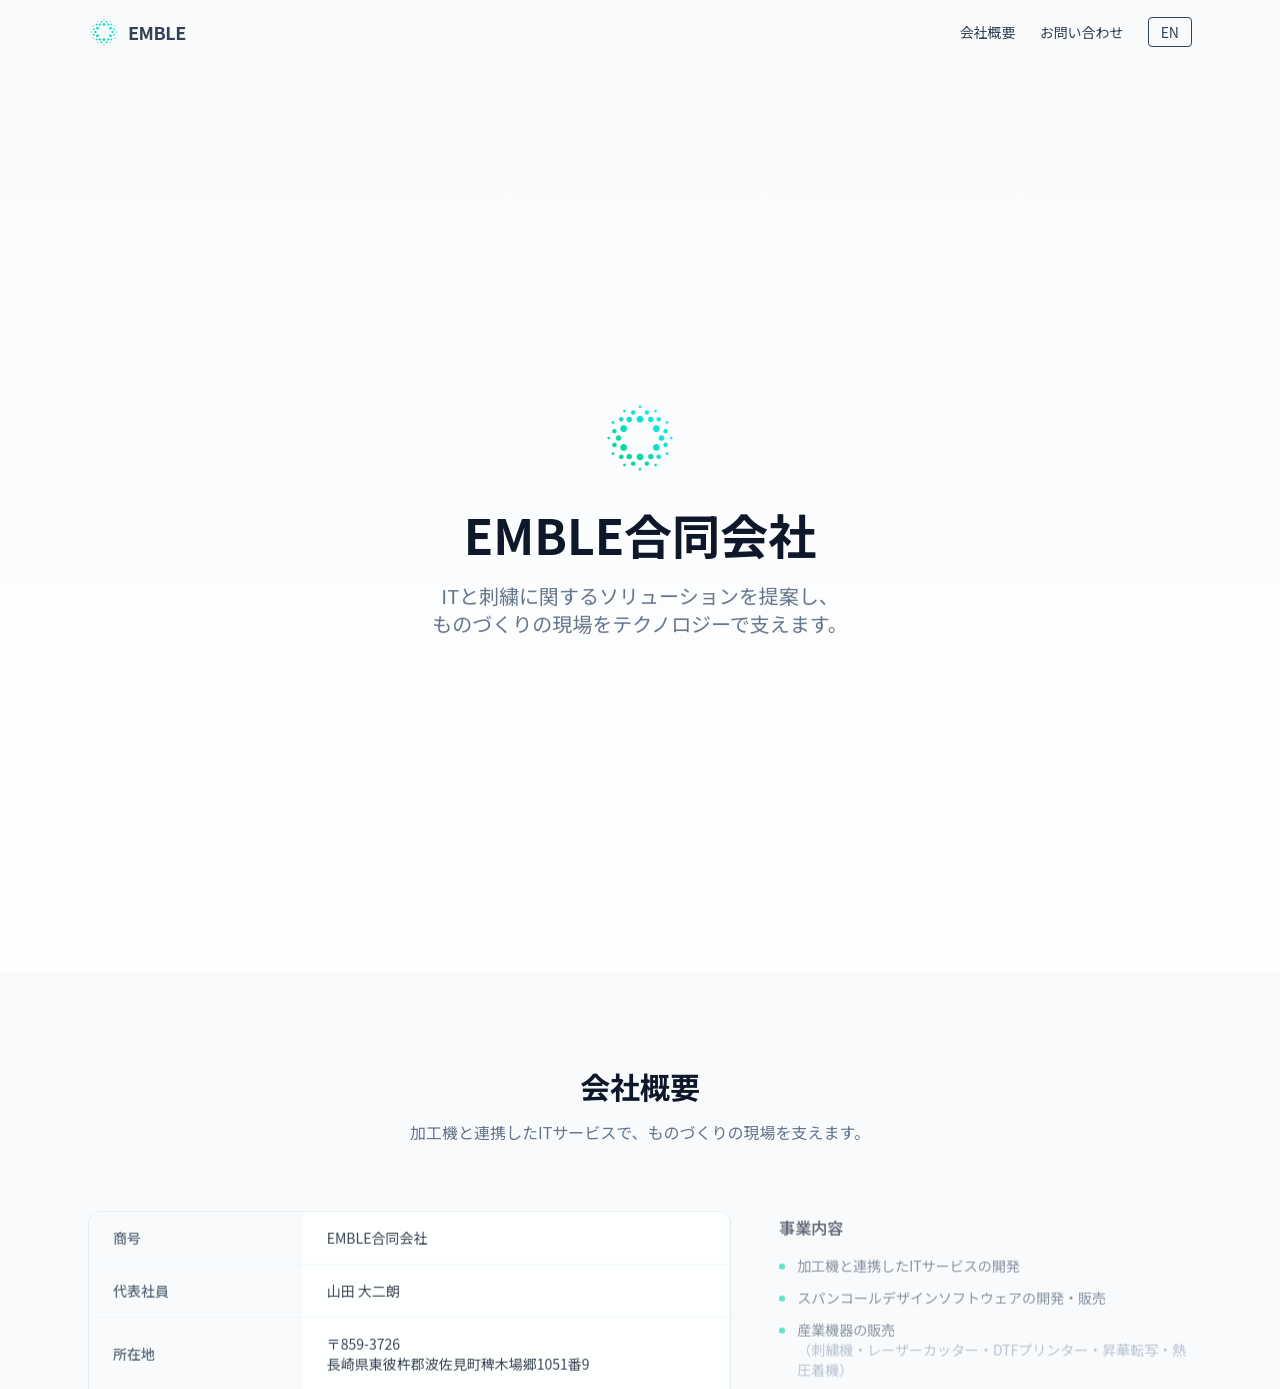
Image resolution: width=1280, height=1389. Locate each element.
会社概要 (988, 32)
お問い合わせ (1082, 32)
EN (1170, 32)
